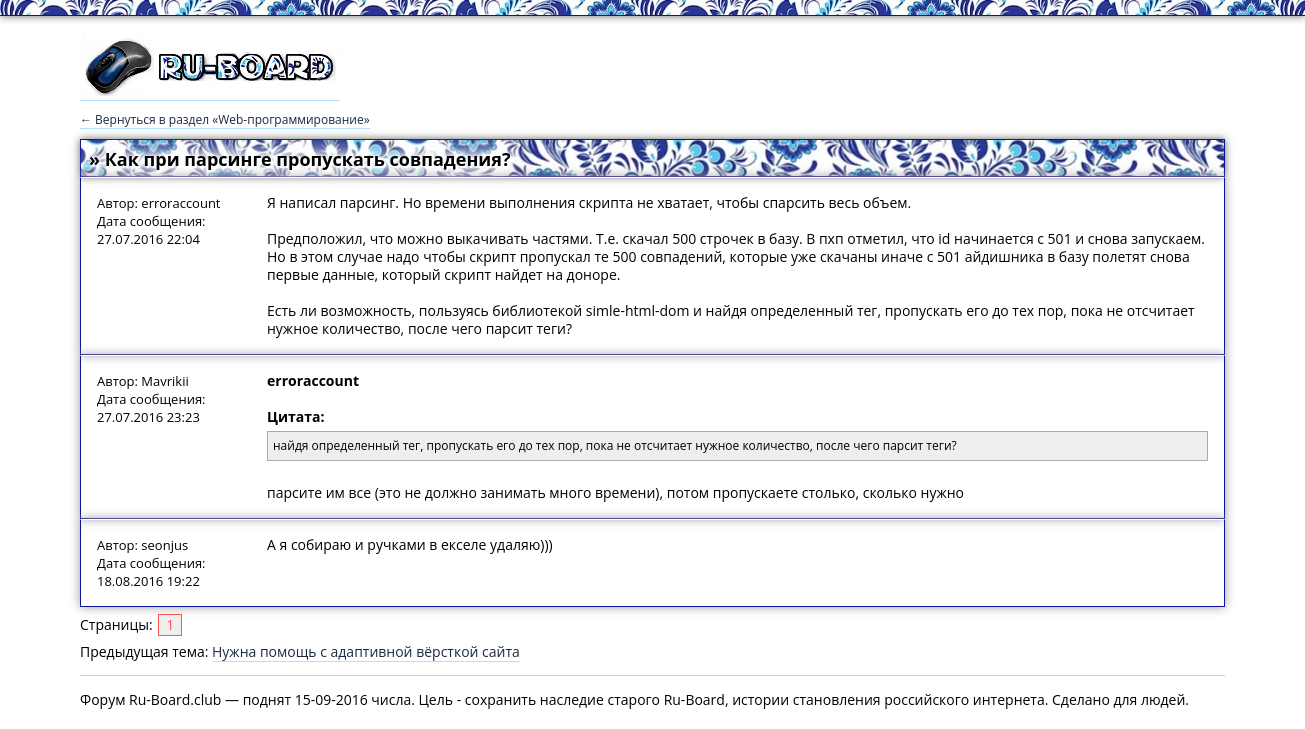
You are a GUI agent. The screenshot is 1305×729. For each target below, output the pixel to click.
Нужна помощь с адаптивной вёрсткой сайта (366, 651)
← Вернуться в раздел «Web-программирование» (225, 119)
